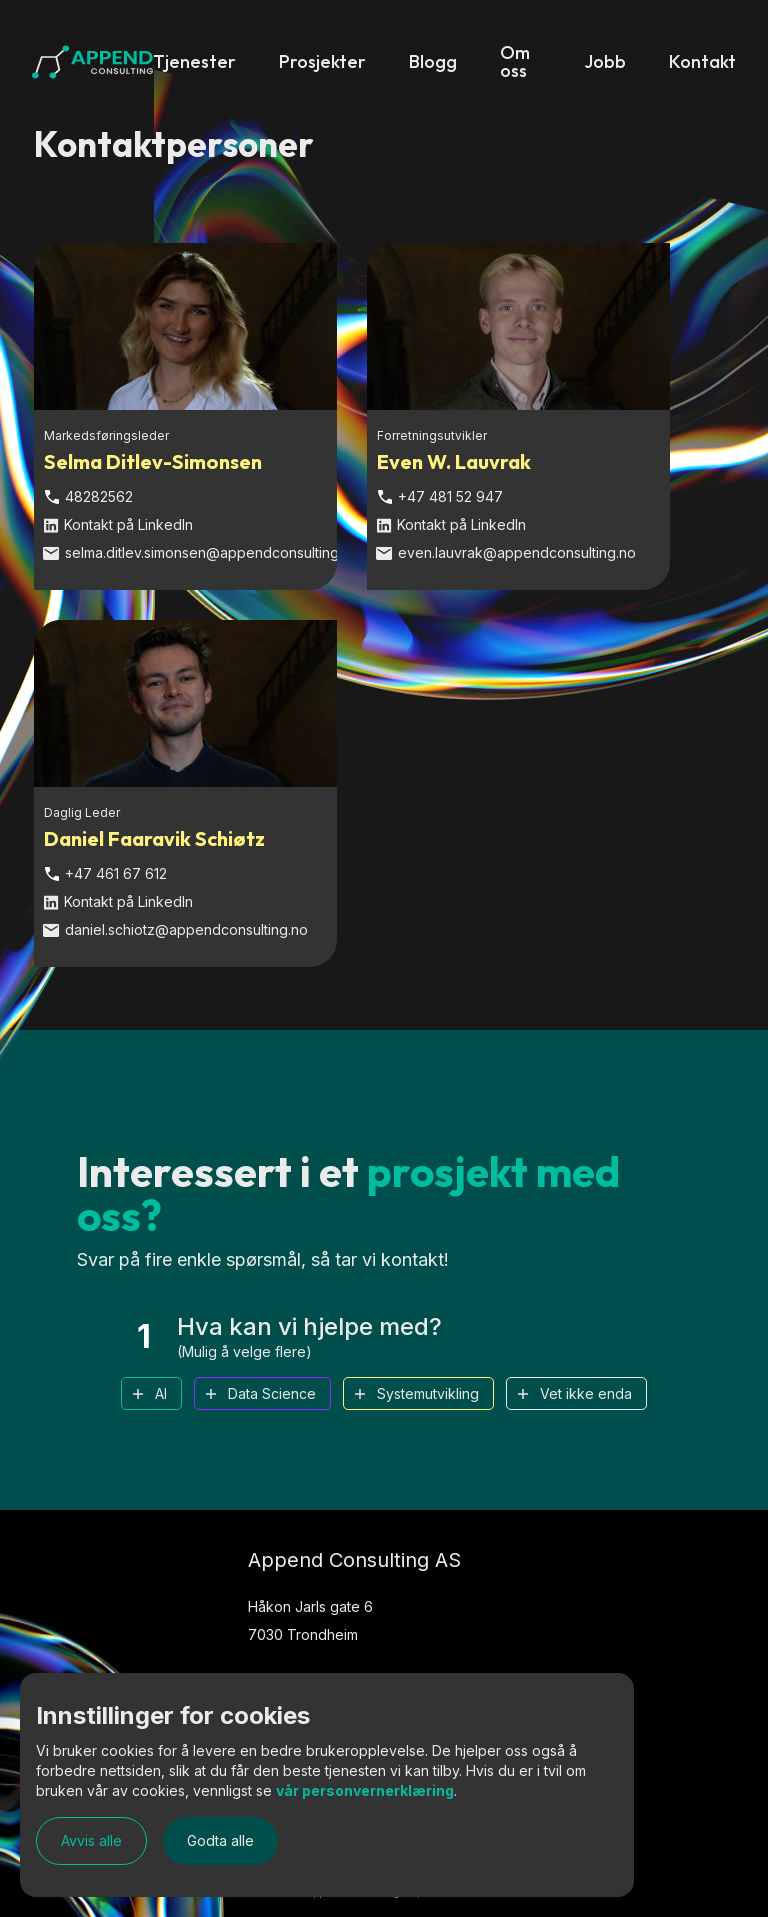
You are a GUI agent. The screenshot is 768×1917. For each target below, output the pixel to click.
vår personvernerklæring (365, 1790)
